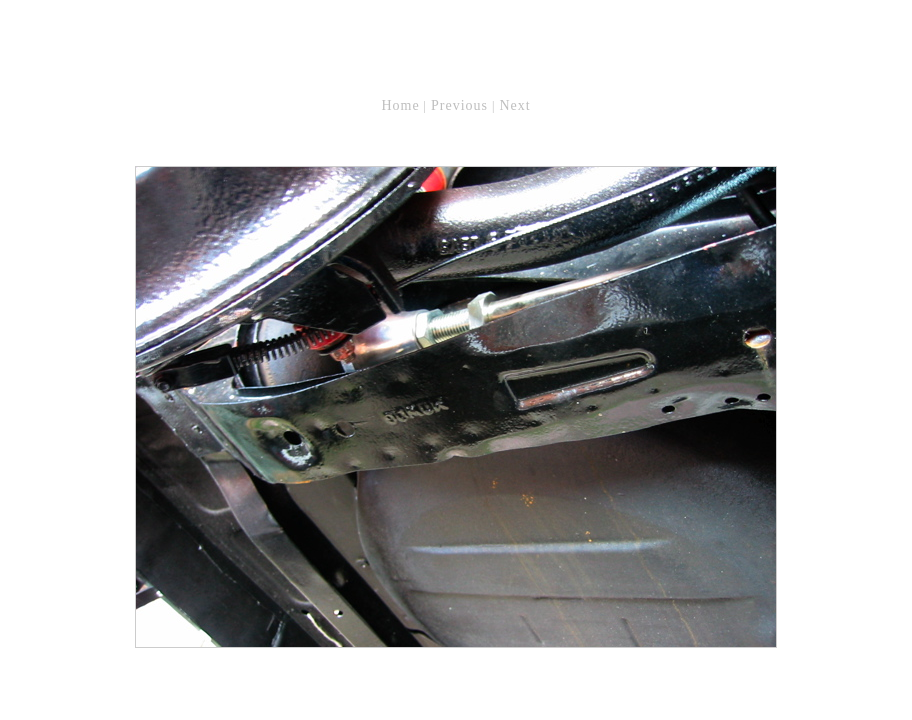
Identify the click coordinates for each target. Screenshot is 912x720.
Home (400, 105)
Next (514, 105)
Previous (459, 105)
